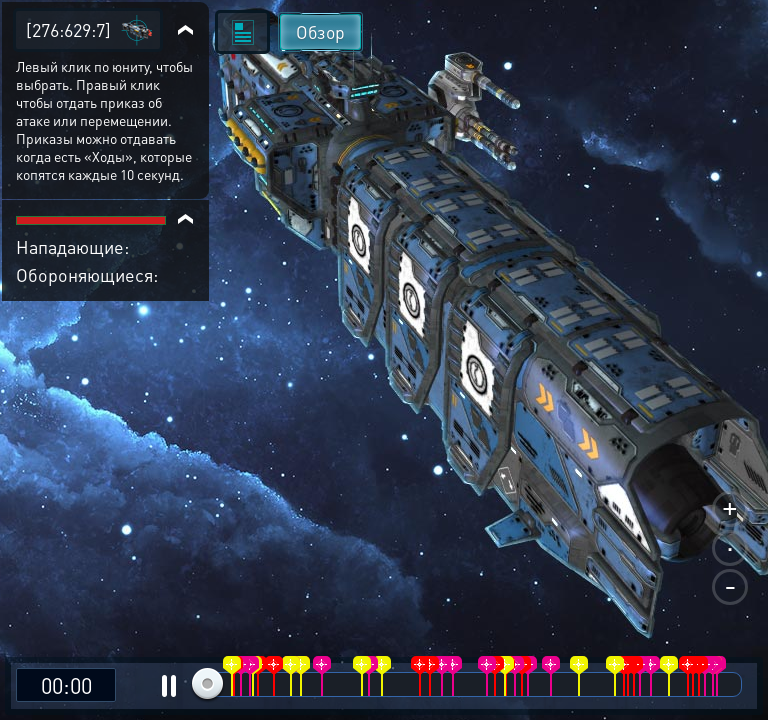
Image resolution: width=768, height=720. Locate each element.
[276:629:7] (68, 29)
